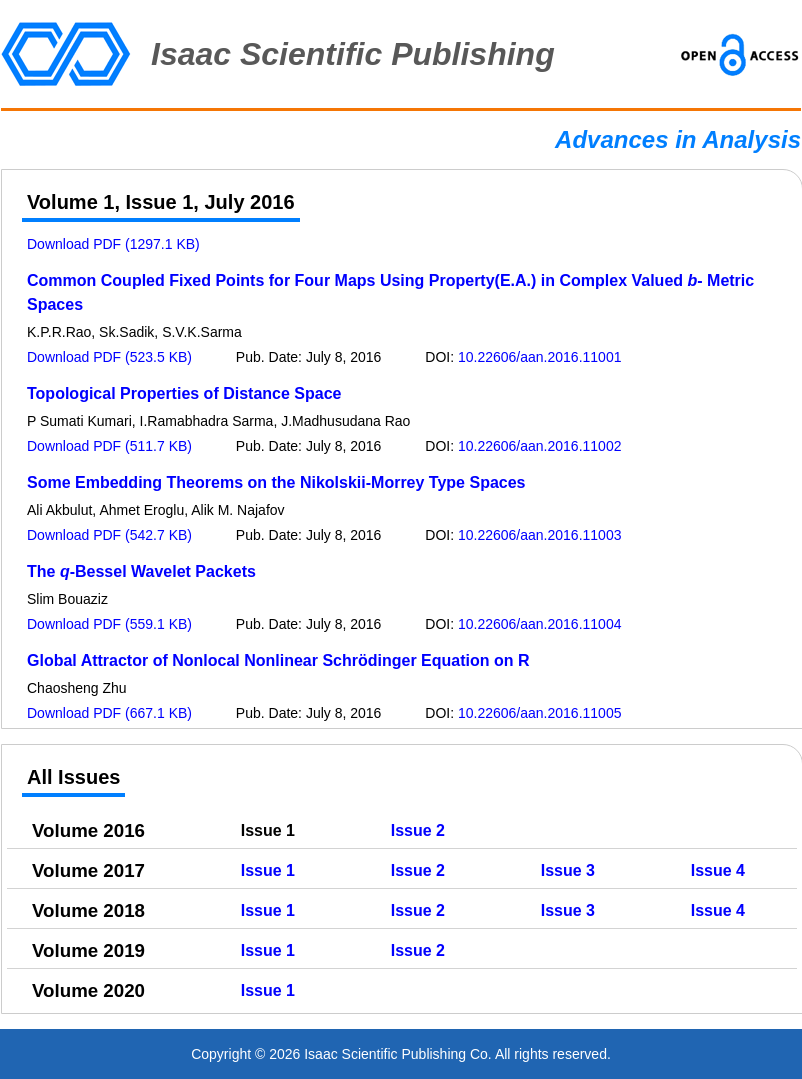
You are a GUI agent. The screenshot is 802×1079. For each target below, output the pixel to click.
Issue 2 (418, 830)
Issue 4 (718, 870)
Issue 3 (568, 870)
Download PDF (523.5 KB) (109, 357)
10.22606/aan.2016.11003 (540, 535)
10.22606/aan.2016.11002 (540, 446)
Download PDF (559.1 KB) (109, 624)
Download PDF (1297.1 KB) (113, 244)
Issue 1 (268, 870)
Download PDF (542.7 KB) (109, 535)
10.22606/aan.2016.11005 (540, 713)
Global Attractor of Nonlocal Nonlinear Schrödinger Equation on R (278, 660)
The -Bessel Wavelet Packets (141, 571)
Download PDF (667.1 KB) (109, 713)
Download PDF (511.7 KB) (109, 446)
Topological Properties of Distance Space (184, 393)
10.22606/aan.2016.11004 (540, 624)
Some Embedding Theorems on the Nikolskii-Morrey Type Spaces (276, 482)
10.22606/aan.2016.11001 (540, 357)
